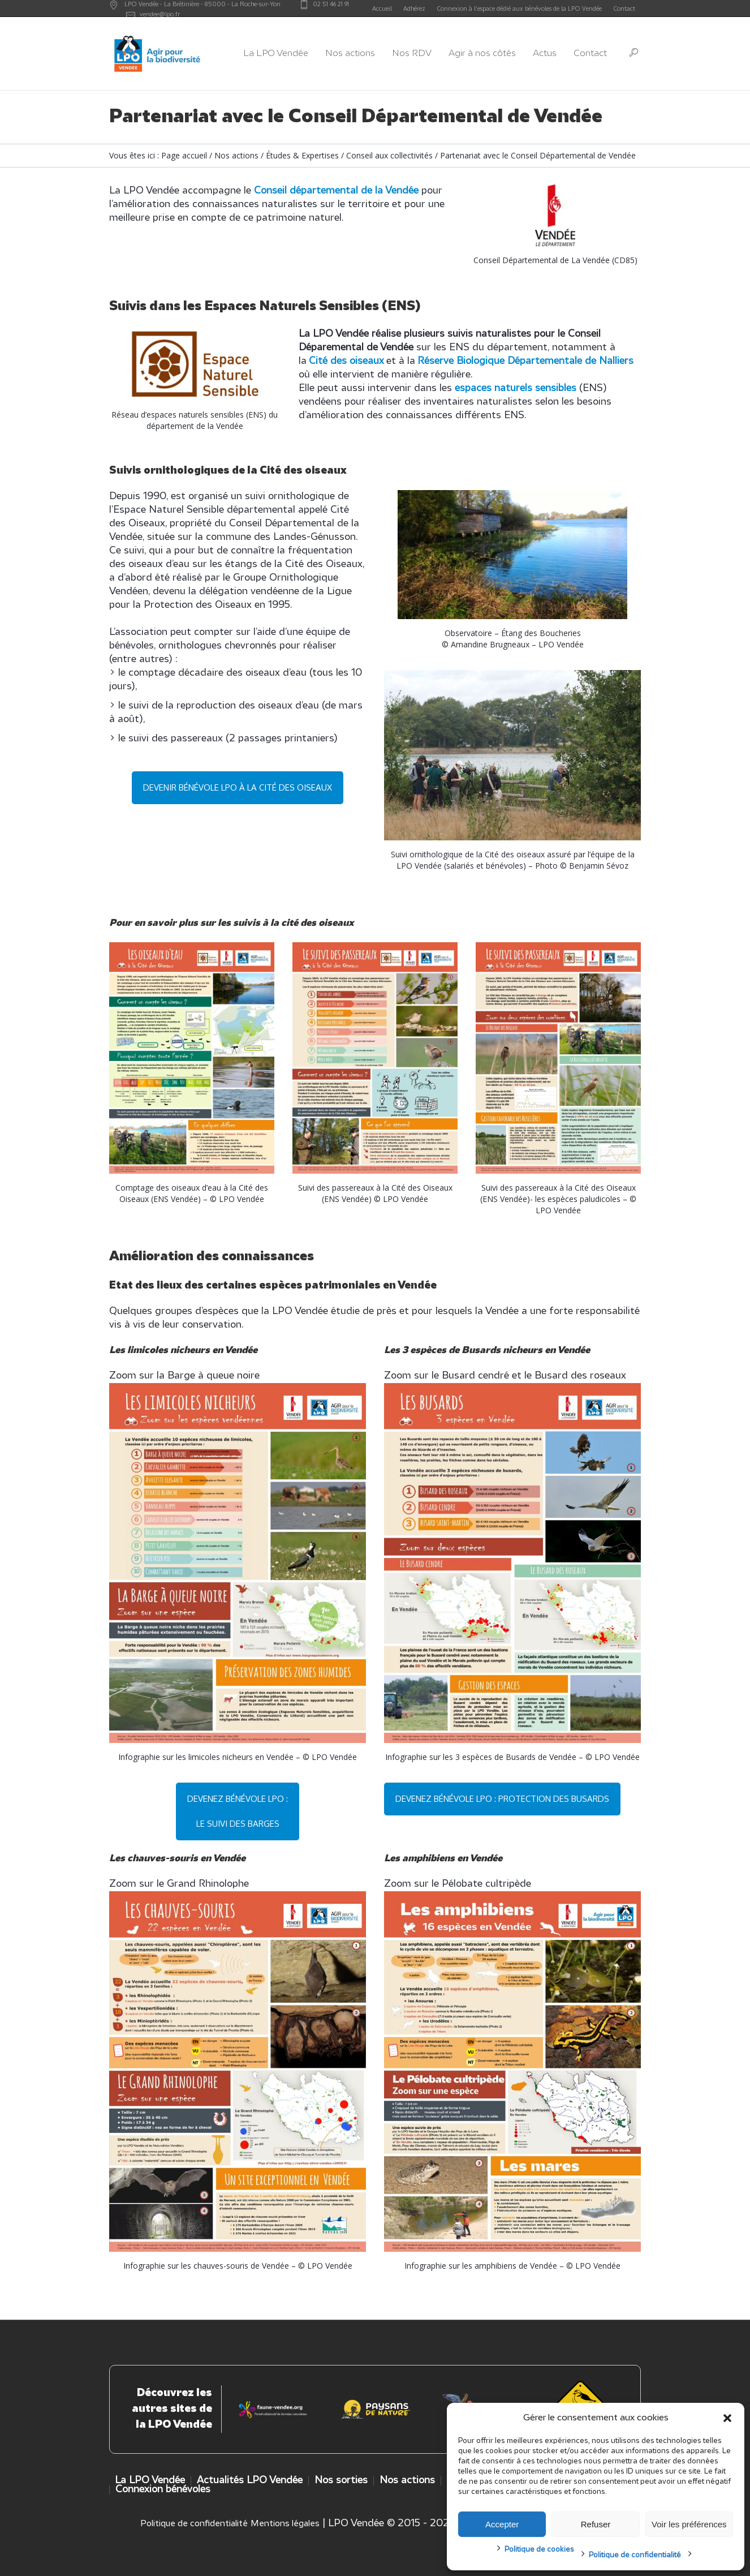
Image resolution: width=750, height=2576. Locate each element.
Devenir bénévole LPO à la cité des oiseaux (237, 787)
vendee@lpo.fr (160, 14)
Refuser (596, 2524)
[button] (727, 2418)
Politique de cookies (539, 2550)
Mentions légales (285, 2524)
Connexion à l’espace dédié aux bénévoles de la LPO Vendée (519, 8)
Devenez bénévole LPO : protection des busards (502, 1798)
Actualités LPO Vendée (250, 2480)
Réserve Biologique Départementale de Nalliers (525, 361)
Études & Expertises (302, 155)
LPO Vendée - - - (202, 4)
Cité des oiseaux (346, 361)
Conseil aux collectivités (389, 155)
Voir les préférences (689, 2524)
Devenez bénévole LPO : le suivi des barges (237, 1811)
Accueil (382, 8)
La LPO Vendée (150, 2480)
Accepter (502, 2524)
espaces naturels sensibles (515, 388)
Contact (624, 8)
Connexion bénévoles (162, 2489)
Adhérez (414, 8)
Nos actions (236, 155)
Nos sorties (341, 2480)
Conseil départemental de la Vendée (336, 191)
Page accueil (184, 155)
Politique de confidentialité (635, 2555)
